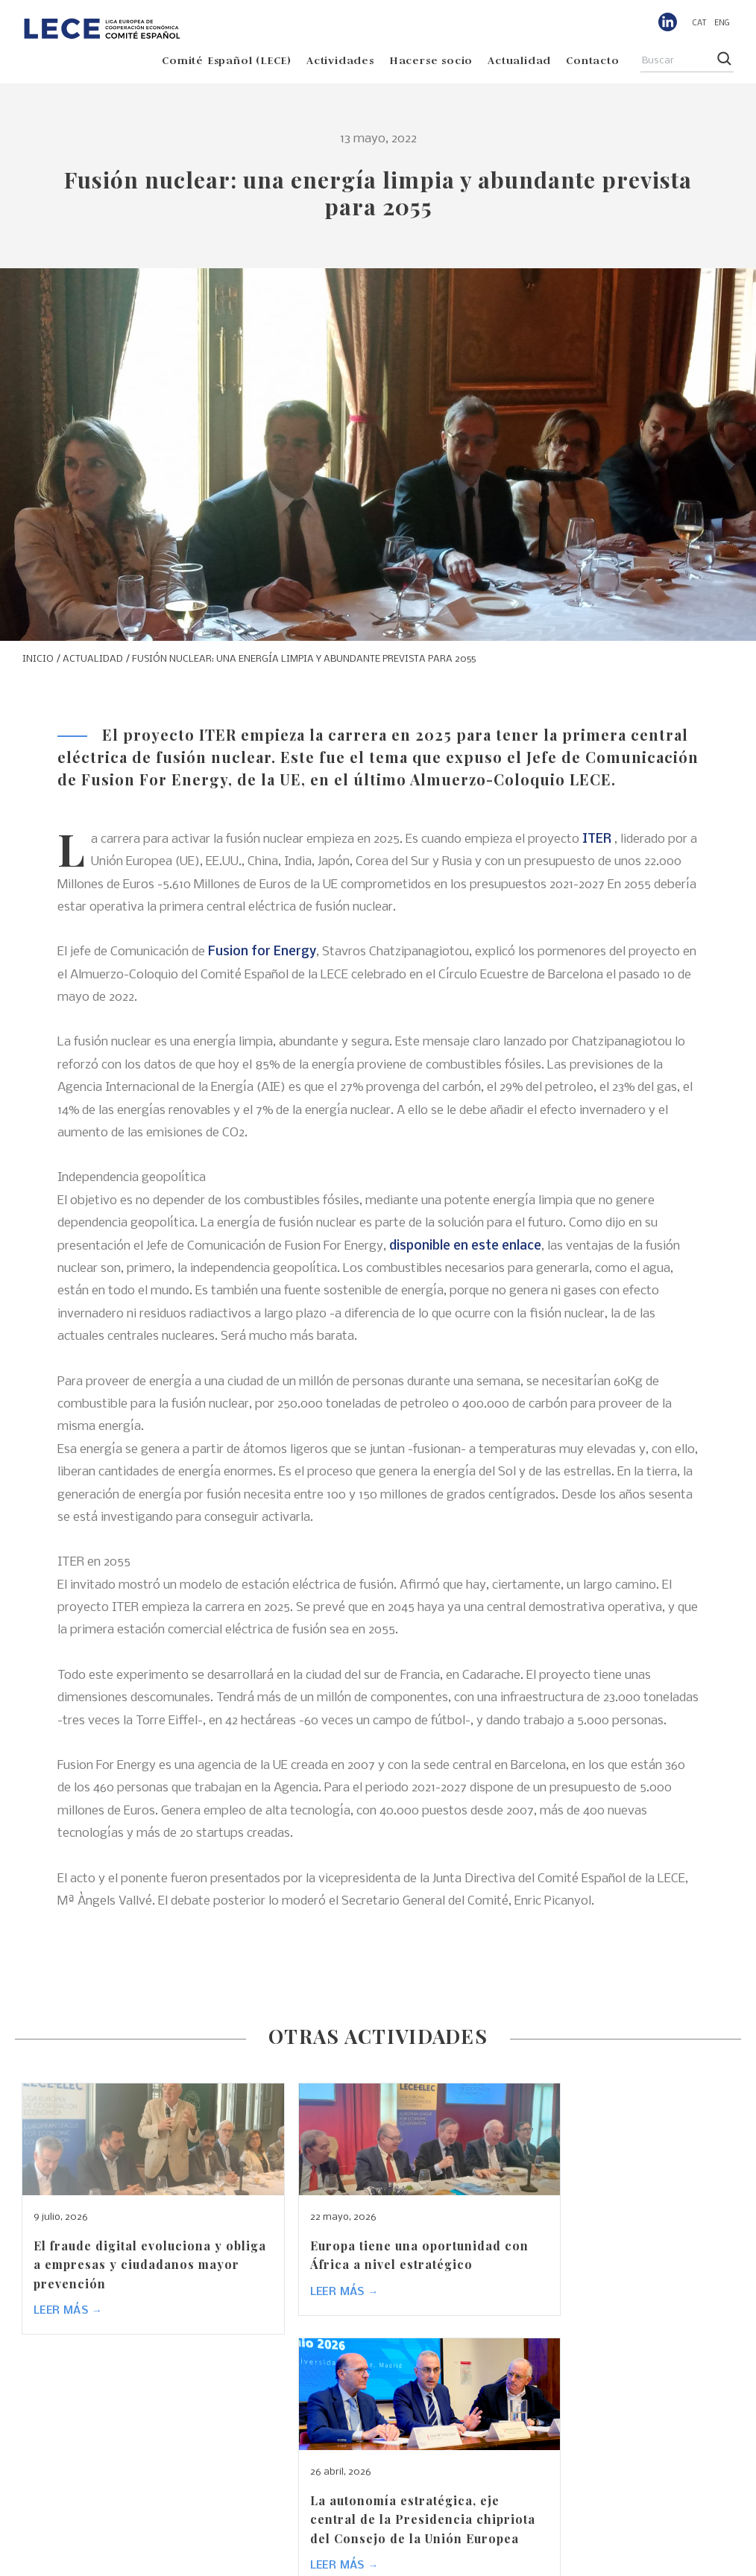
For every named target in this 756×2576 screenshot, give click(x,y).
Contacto (592, 60)
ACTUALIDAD (93, 659)
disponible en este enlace (465, 1246)
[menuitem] (700, 23)
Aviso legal (441, 2560)
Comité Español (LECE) (227, 60)
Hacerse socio (431, 60)
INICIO (38, 659)
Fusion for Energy (262, 952)
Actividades (340, 60)
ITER (596, 839)
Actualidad (519, 60)
